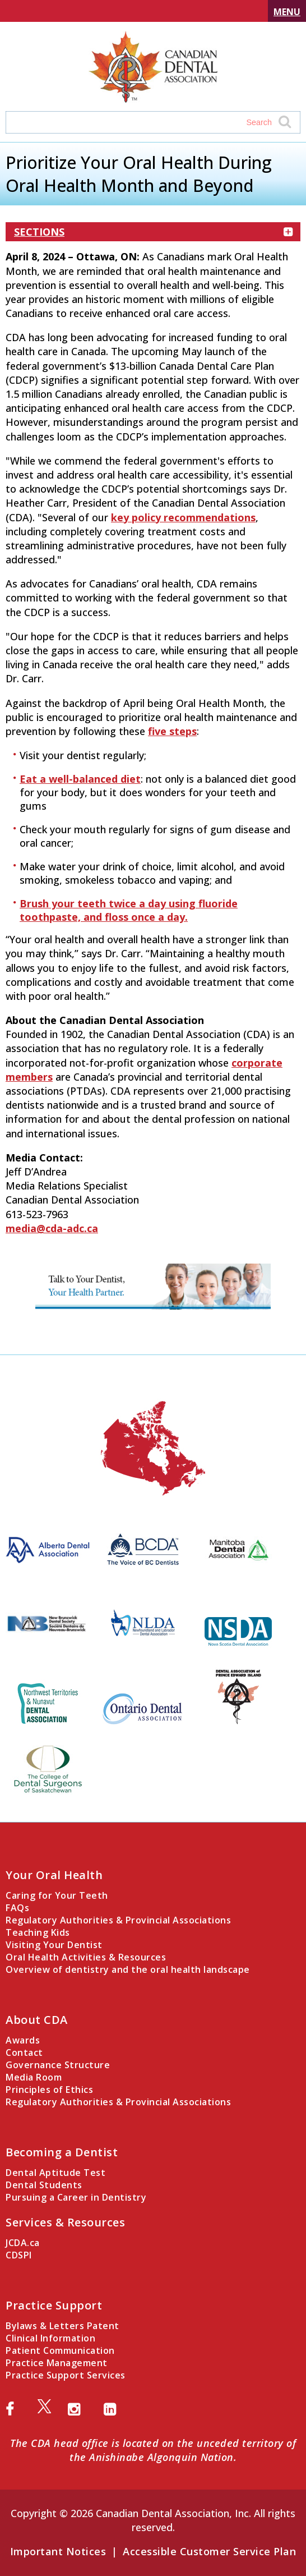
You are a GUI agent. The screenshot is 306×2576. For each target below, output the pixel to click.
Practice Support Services (66, 2375)
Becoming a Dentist (62, 2152)
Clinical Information (50, 2338)
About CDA (37, 2019)
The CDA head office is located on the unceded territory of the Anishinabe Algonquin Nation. (153, 2450)
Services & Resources (65, 2222)
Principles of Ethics (49, 2089)
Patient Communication (60, 2350)
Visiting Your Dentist (54, 1945)
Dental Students (44, 2185)
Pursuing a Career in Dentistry (76, 2197)
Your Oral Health (54, 1874)
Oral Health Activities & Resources (86, 1957)
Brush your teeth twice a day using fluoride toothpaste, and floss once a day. (129, 910)
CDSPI (19, 2255)
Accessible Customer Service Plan (209, 2551)
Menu (286, 12)
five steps (172, 731)
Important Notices (58, 2551)
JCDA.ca (23, 2243)
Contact (24, 2052)
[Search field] (142, 122)
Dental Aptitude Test (55, 2172)
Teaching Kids (38, 1932)
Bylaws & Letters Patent (62, 2326)
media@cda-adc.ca (52, 1228)
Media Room (34, 2077)
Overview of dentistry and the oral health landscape (128, 1969)
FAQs (17, 1908)
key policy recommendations (183, 517)
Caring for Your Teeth (57, 1895)
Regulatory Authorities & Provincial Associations (118, 1920)
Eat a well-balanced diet (80, 779)
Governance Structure (58, 2065)
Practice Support (54, 2305)
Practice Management (57, 2363)
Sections (153, 231)
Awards (23, 2040)
